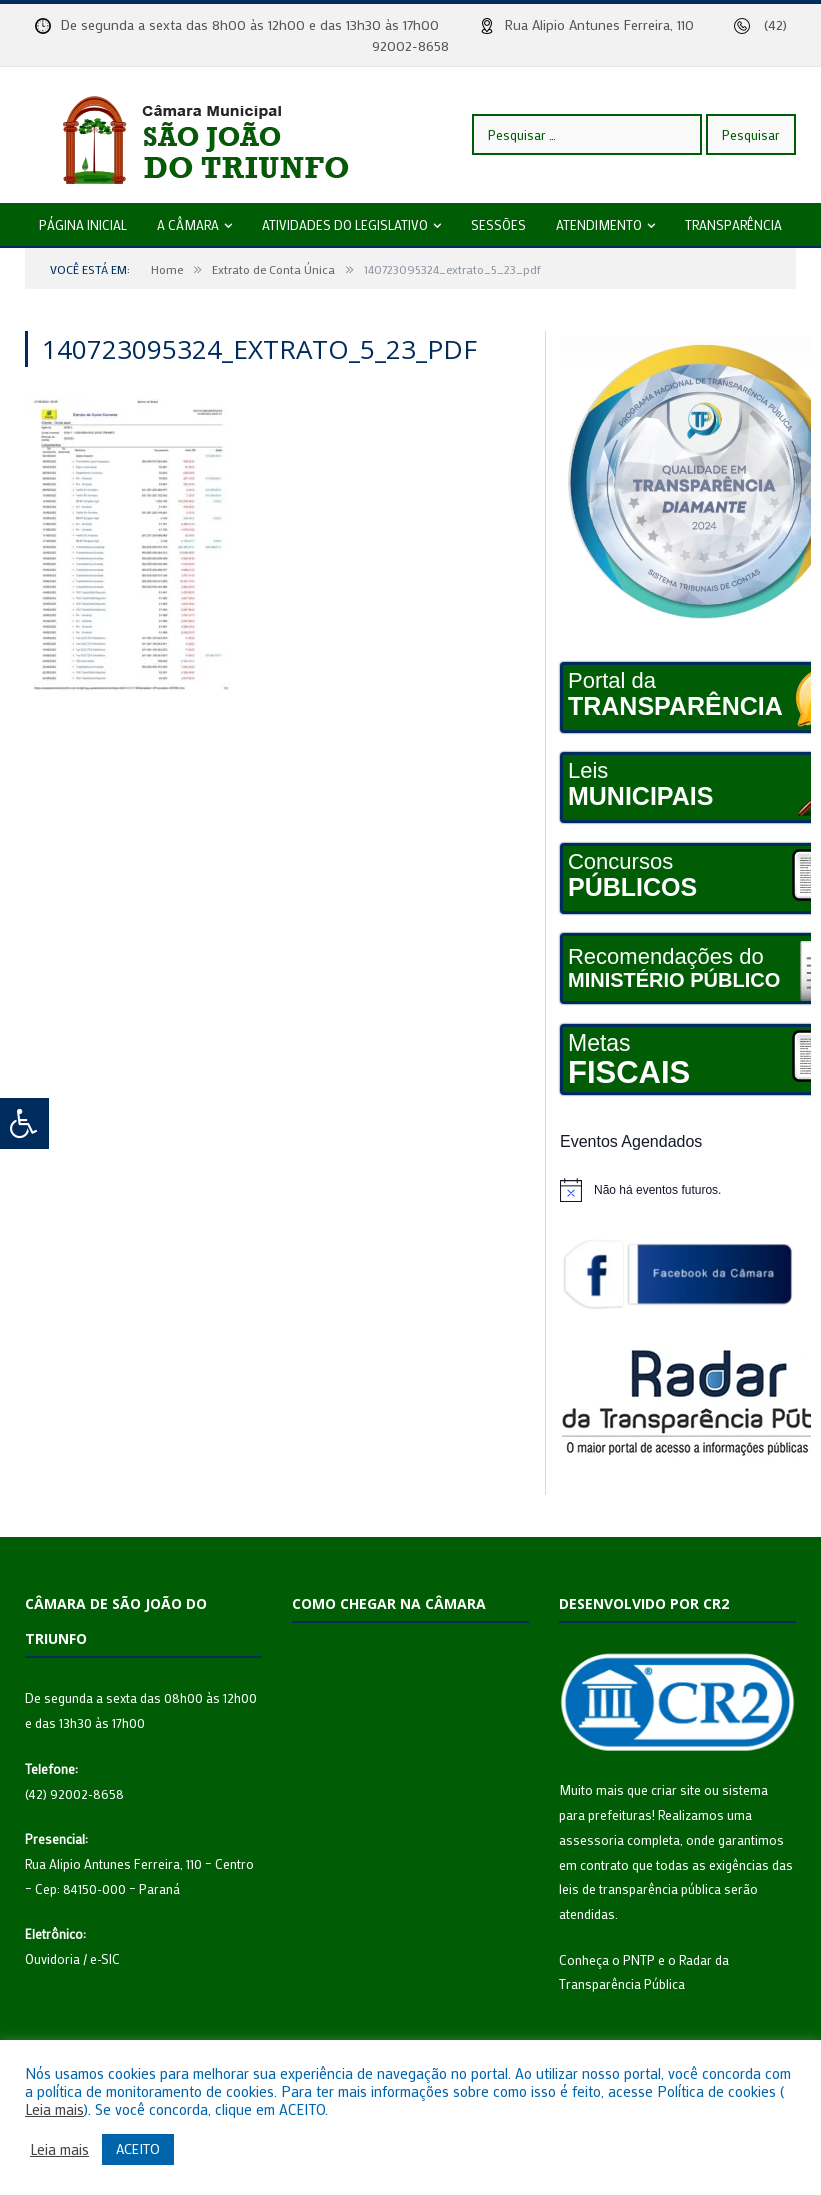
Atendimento (599, 224)
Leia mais (54, 2110)
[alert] (678, 1190)
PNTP (639, 1959)
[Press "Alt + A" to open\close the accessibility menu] (24, 1123)
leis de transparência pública (640, 1888)
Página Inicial (83, 224)
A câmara (188, 224)
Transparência (733, 224)
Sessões (498, 224)
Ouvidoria (52, 1958)
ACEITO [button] (138, 2148)
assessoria (591, 1839)
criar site (676, 1789)
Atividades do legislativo (345, 224)
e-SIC (105, 1958)
